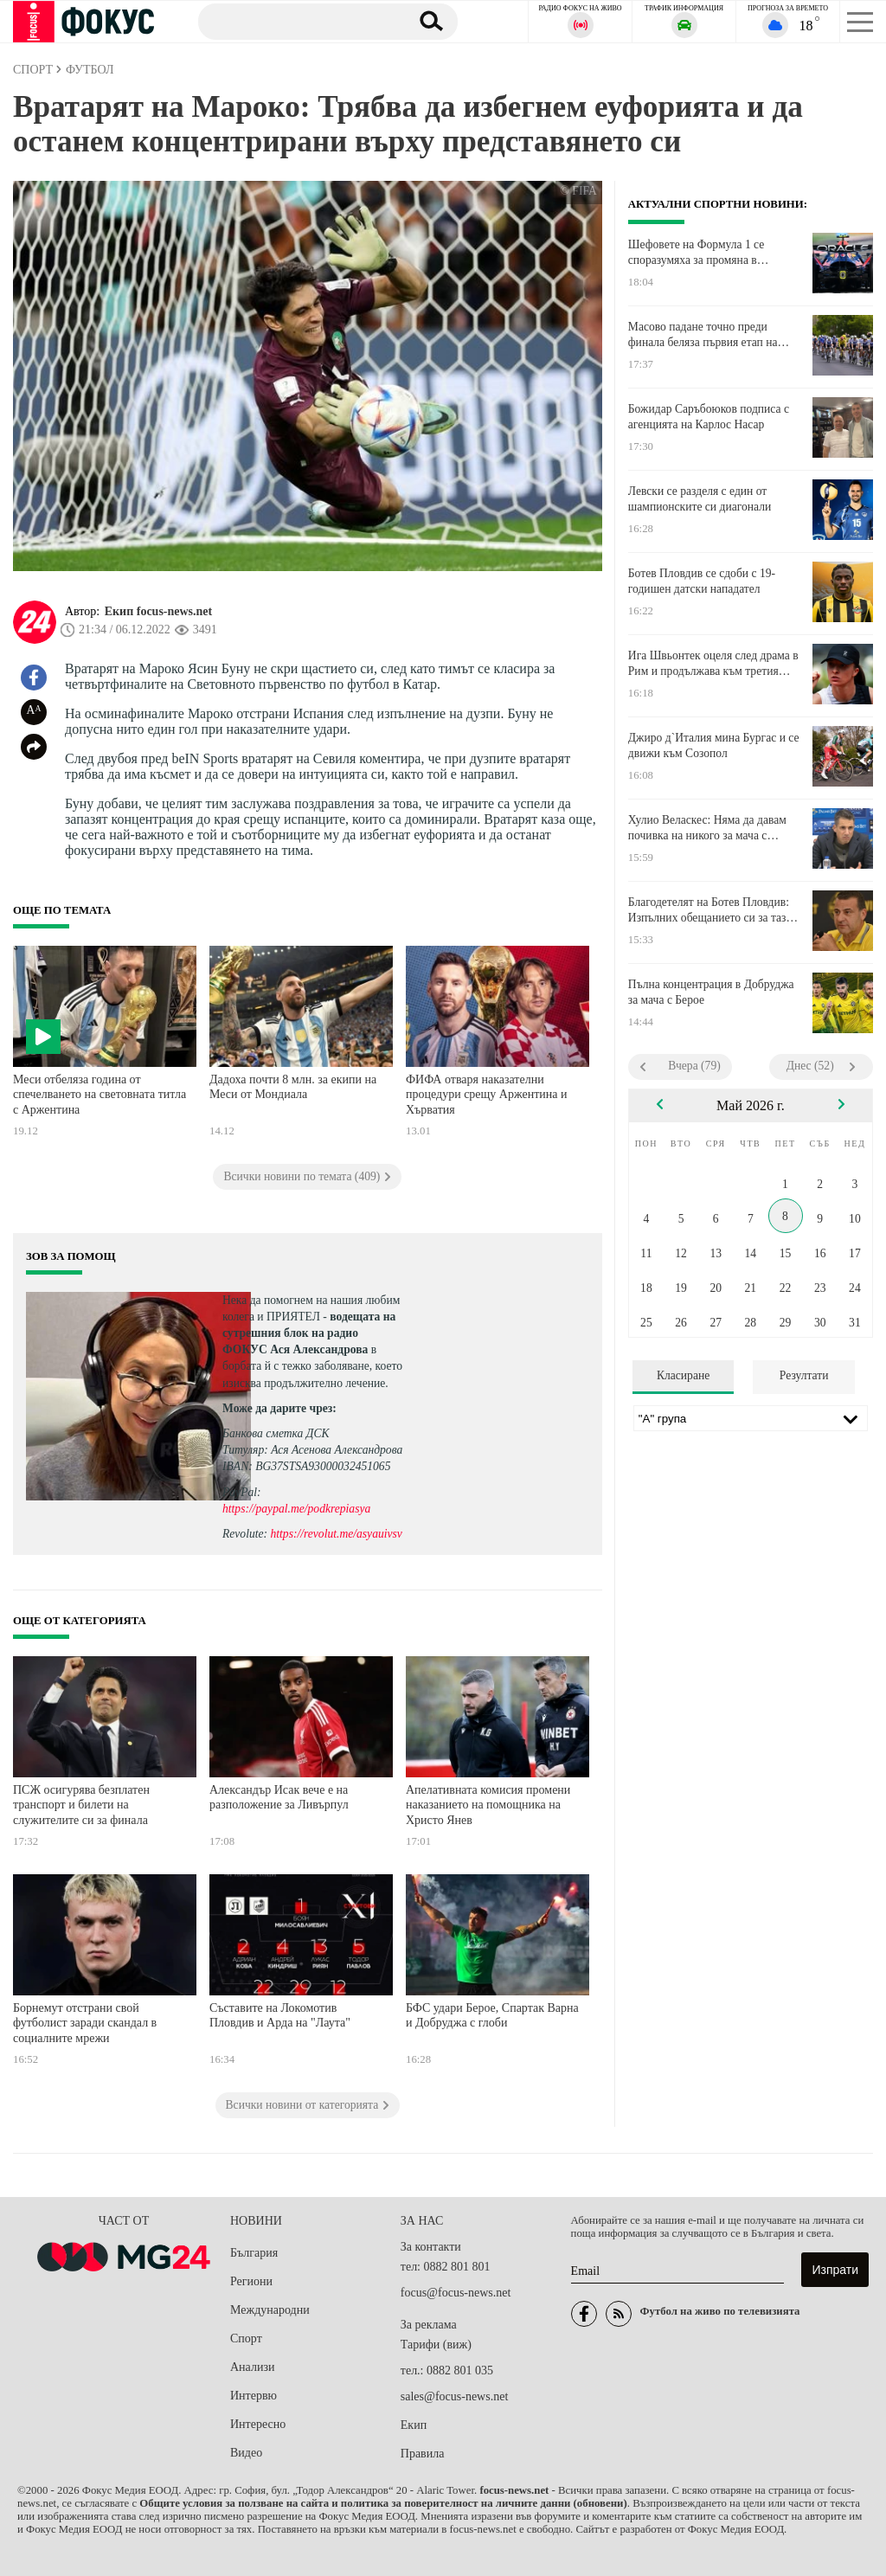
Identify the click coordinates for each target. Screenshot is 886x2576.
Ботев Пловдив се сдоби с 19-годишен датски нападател (701, 581)
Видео (246, 2452)
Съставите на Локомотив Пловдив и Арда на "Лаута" (279, 2015)
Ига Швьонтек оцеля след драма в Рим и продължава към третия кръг (713, 663)
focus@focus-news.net (456, 2292)
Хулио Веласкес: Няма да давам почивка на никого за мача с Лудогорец (707, 828)
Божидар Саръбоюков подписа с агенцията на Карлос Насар (708, 416)
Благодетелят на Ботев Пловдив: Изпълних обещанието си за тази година (710, 910)
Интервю (253, 2395)
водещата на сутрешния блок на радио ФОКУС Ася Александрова (308, 1333)
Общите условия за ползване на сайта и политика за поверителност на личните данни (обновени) (382, 2503)
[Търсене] (297, 20)
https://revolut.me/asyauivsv (335, 1533)
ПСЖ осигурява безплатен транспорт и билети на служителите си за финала (81, 1805)
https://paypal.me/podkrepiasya (296, 1508)
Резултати (804, 1375)
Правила (423, 2453)
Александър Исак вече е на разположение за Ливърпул (279, 1797)
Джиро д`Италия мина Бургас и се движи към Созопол (713, 745)
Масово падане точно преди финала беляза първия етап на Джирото (703, 335)
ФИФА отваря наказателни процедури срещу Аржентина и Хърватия (486, 1094)
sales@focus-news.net (454, 2396)
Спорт (246, 2338)
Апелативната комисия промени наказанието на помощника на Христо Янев (488, 1805)
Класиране (683, 1375)
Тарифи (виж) (436, 2344)
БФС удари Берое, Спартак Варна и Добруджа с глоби (492, 2015)
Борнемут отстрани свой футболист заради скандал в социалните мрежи (85, 2023)
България (254, 2252)
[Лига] (750, 1418)
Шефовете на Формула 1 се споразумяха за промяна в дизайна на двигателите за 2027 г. (711, 252)
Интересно (258, 2424)
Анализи (252, 2367)
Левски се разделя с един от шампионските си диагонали (699, 499)
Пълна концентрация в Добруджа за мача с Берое (711, 992)
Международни (270, 2309)
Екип (414, 2425)
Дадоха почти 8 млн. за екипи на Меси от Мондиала (292, 1087)
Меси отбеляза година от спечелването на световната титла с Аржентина (99, 1094)
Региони (251, 2281)
